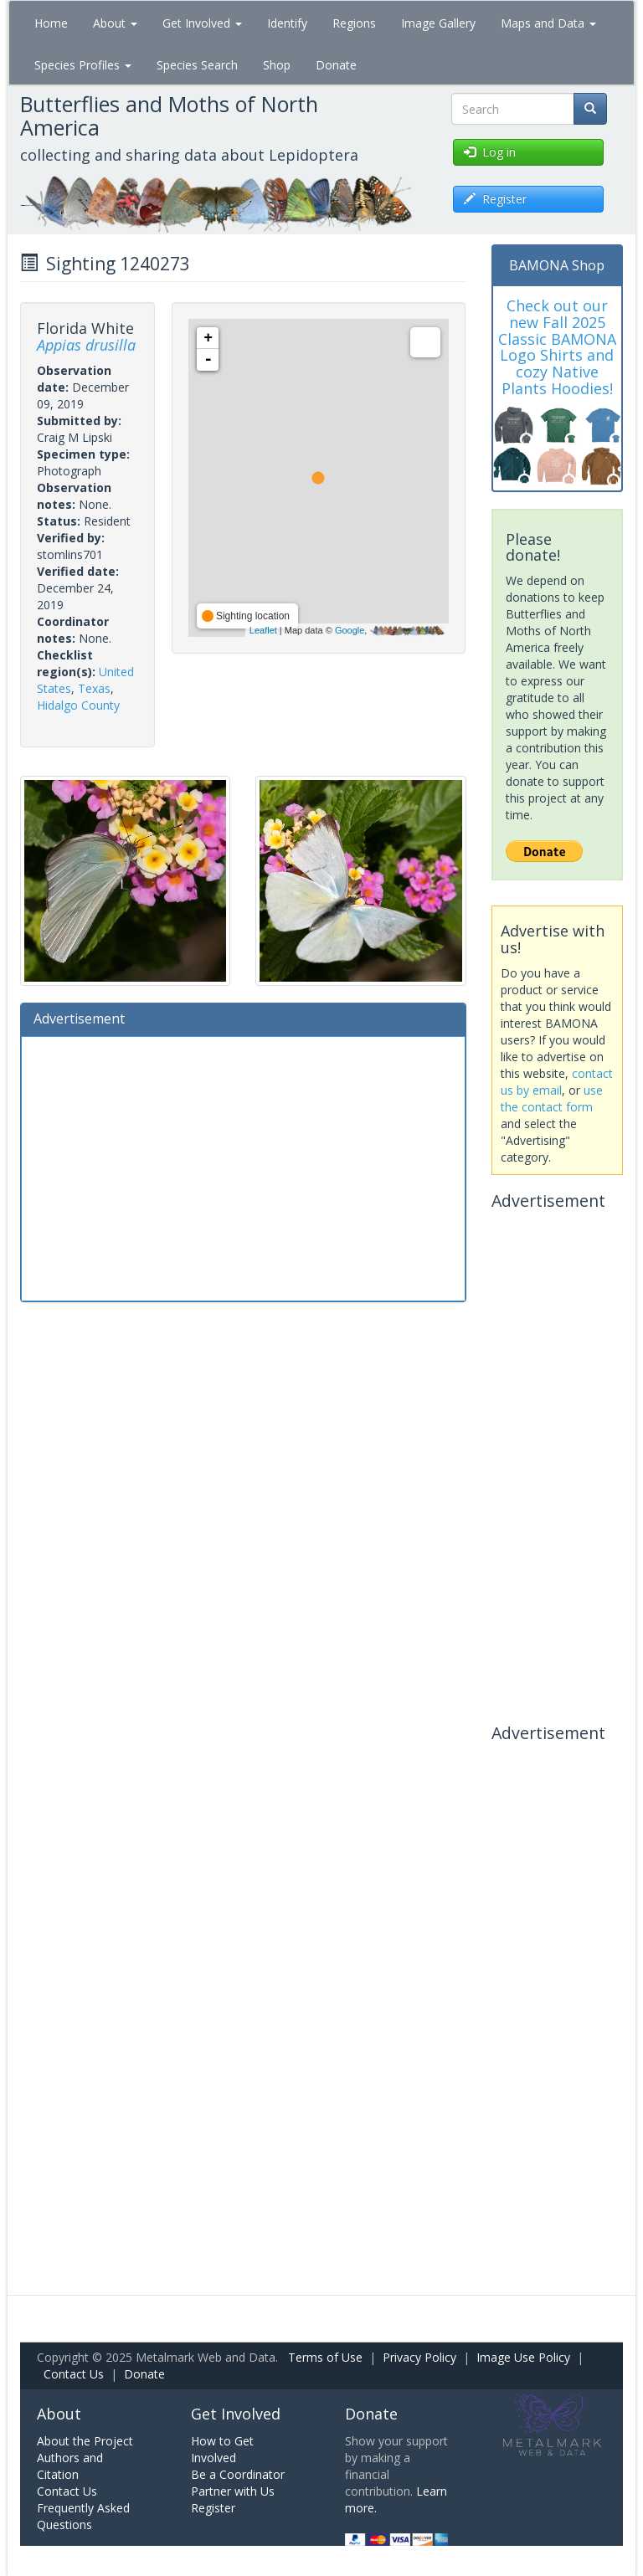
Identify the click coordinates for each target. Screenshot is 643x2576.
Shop (277, 65)
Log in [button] (490, 152)
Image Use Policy (523, 2357)
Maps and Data (548, 23)
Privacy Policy (419, 2357)
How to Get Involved (222, 2449)
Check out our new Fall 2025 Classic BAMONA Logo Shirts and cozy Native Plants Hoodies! (557, 346)
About (115, 23)
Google (349, 630)
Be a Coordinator (238, 2474)
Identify (287, 23)
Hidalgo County (78, 705)
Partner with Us (233, 2491)
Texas (94, 688)
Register (213, 2508)
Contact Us (74, 2374)
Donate (336, 65)
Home (51, 23)
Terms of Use (325, 2357)
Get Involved (202, 23)
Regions (354, 23)
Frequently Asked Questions (83, 2516)
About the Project (85, 2441)
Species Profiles (82, 65)
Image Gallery (438, 23)
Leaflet (263, 630)
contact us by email (557, 1081)
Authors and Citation (70, 2466)
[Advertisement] (243, 1166)
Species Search (197, 65)
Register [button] (495, 199)
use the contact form (552, 1098)
